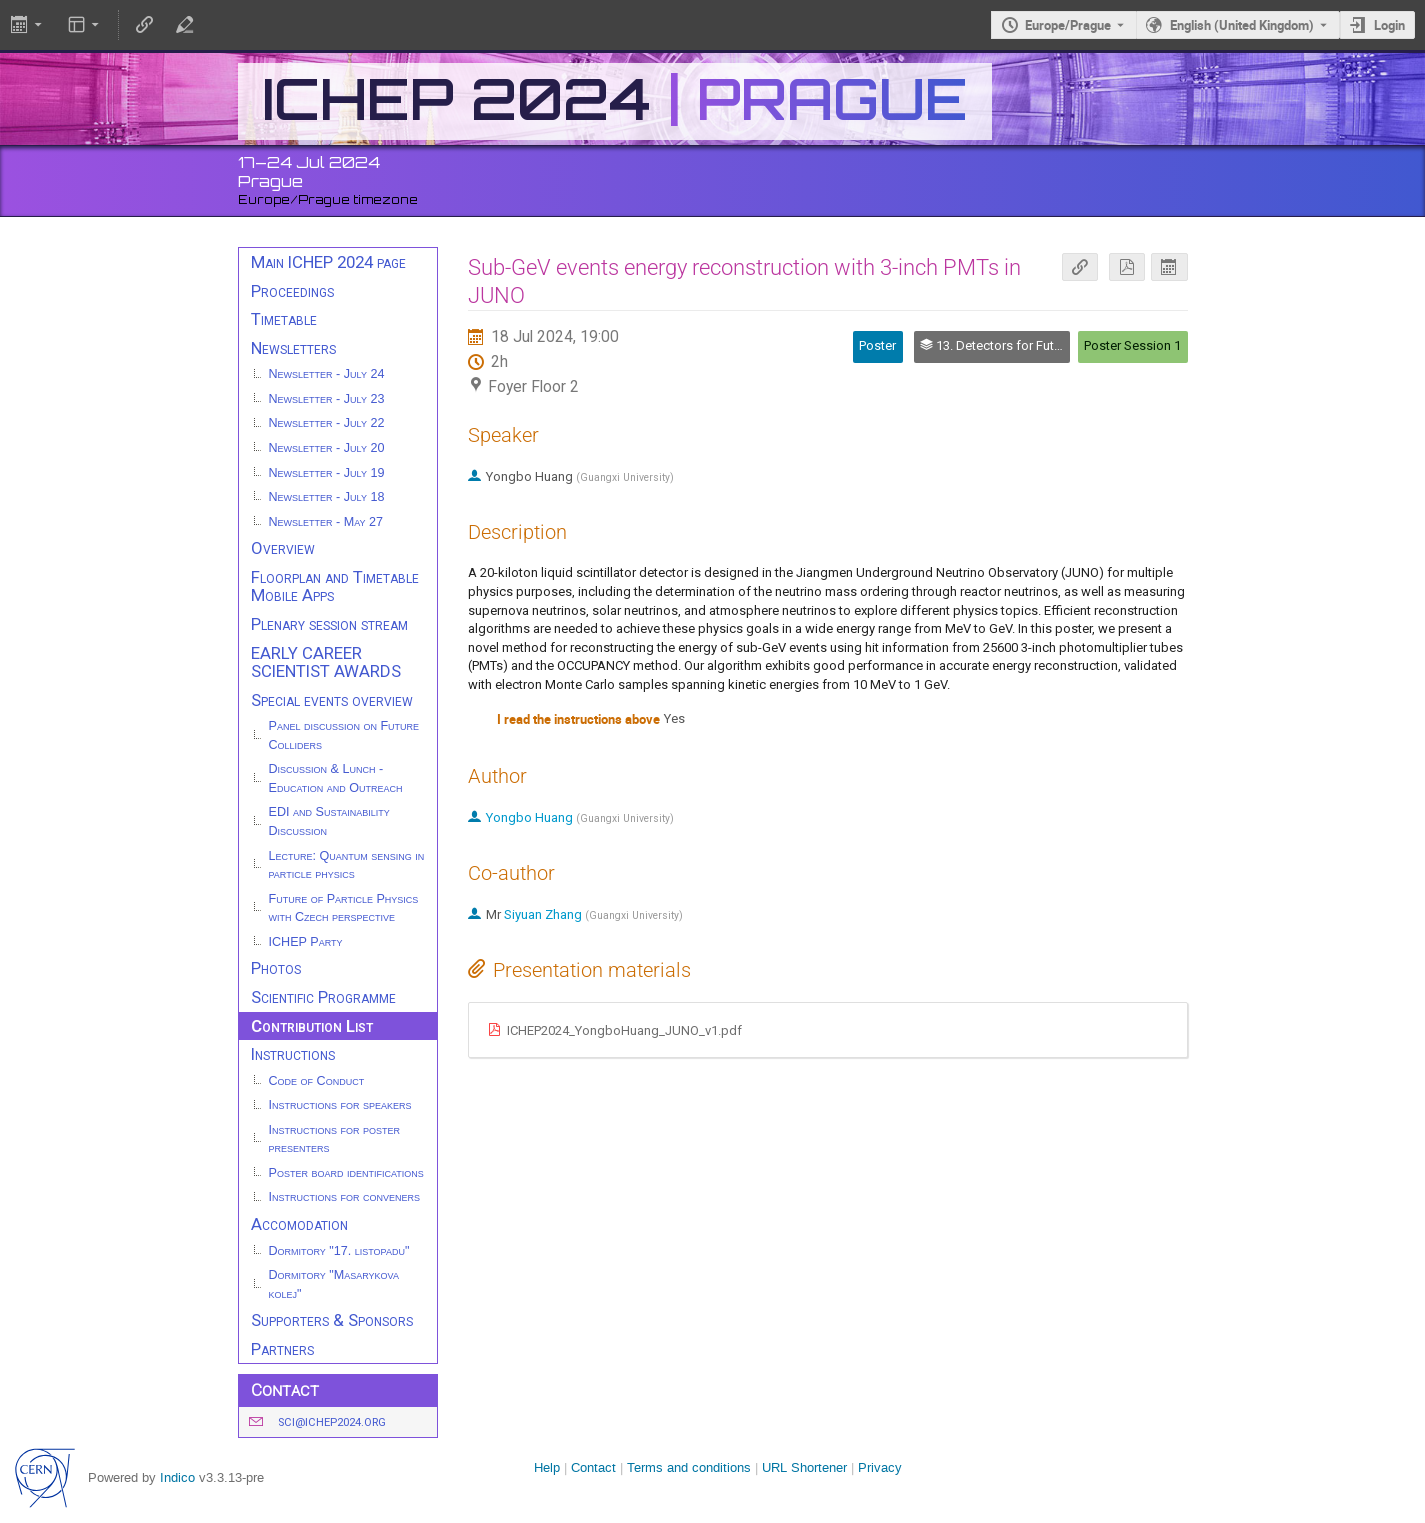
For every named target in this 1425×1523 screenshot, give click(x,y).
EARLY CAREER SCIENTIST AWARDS (326, 662)
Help (547, 1467)
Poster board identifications (346, 1173)
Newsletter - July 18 (327, 497)
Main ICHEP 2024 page (328, 262)
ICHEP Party (306, 942)
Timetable (284, 319)
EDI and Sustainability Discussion (329, 821)
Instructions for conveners (345, 1197)
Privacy (880, 1467)
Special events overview (332, 700)
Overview (283, 548)
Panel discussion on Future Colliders (344, 735)
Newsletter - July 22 (327, 423)
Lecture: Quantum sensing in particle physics (347, 865)
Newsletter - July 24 (327, 374)
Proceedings (292, 291)
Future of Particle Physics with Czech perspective (344, 908)
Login (1389, 25)
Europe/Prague (1068, 25)
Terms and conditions (689, 1467)
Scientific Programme (323, 997)
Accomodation (299, 1224)
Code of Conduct (317, 1081)
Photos (276, 968)
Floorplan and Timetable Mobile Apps (335, 586)
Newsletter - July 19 (327, 473)
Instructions (293, 1054)
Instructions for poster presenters (335, 1139)
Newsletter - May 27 (326, 522)
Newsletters (293, 348)
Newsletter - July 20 (327, 448)
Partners (282, 1349)
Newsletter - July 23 (327, 399)
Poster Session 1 (1132, 345)
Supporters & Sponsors (332, 1320)
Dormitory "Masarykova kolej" (334, 1284)
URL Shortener (804, 1467)
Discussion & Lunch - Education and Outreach (336, 778)
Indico (177, 1477)
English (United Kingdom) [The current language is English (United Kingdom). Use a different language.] (1242, 25)
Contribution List (312, 1026)
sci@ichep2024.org (332, 1422)
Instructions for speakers (340, 1105)
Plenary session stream (329, 624)
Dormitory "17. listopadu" (339, 1251)
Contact (593, 1467)
